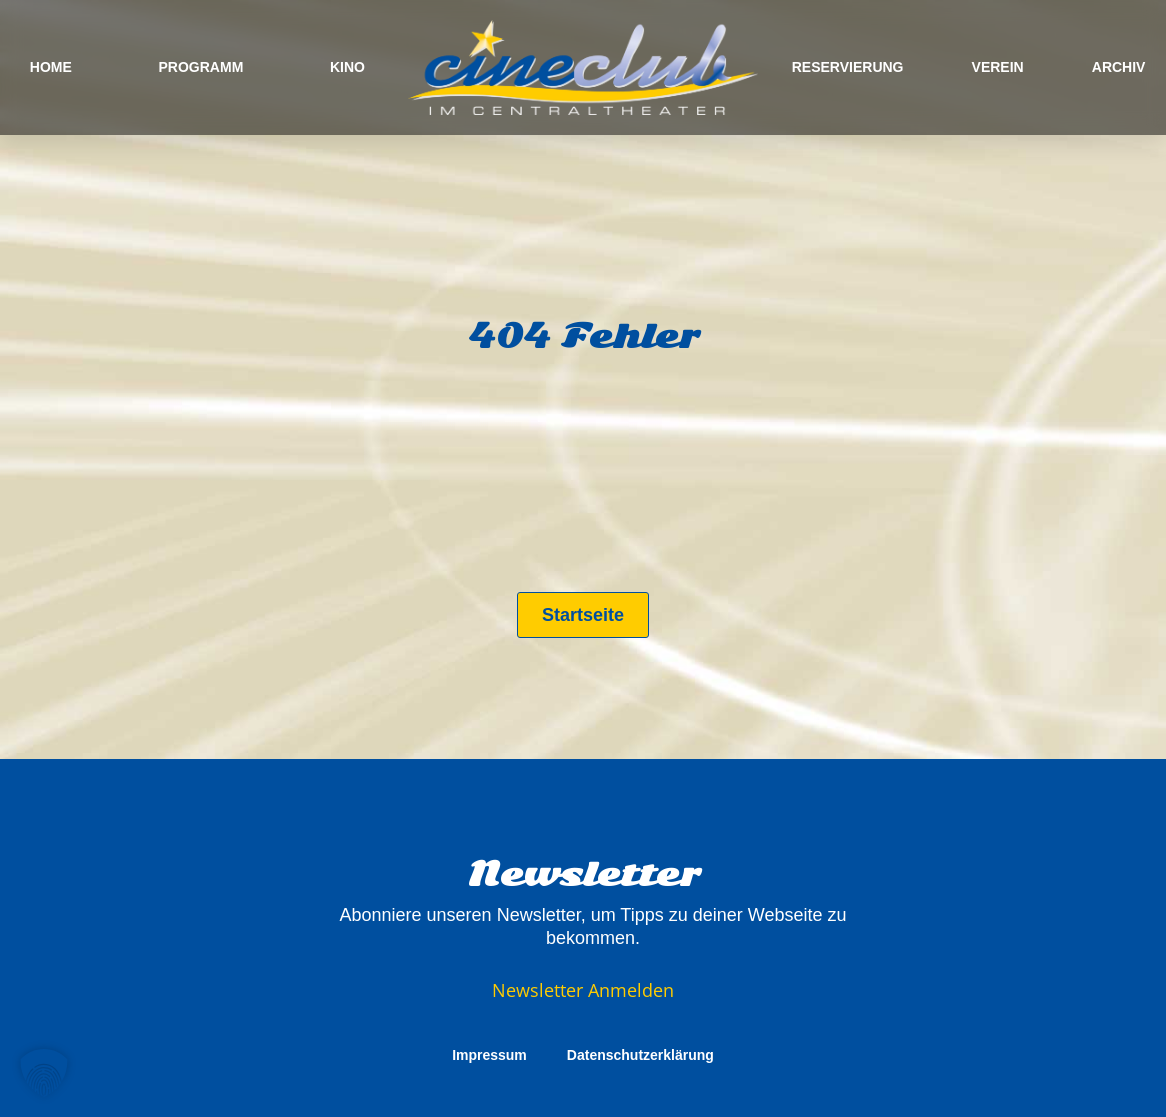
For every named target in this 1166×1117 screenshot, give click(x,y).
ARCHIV (1119, 67)
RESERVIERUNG (848, 67)
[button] (44, 1073)
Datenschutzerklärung (640, 1055)
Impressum (489, 1055)
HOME (51, 67)
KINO (347, 67)
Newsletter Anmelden (583, 990)
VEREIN (998, 67)
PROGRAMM (201, 67)
